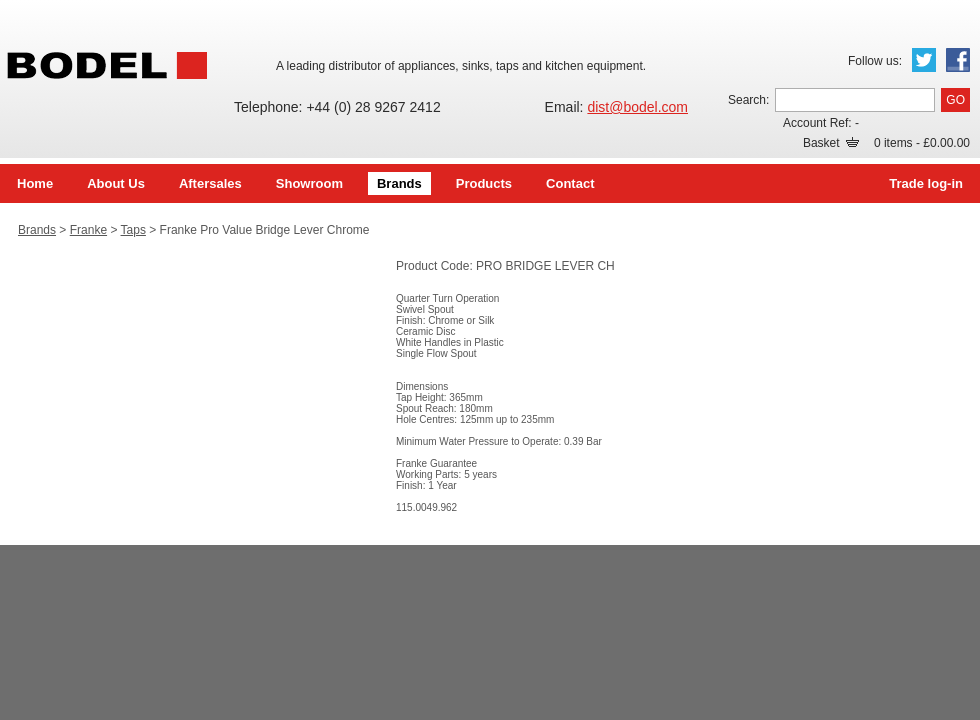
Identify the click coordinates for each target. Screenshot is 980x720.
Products (484, 183)
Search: (748, 100)
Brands (399, 183)
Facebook (958, 60)
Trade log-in (926, 183)
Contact (570, 183)
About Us (116, 183)
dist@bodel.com (637, 107)
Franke (88, 230)
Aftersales (210, 183)
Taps (133, 230)
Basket (831, 143)
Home (35, 183)
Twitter (924, 60)
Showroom (309, 183)
